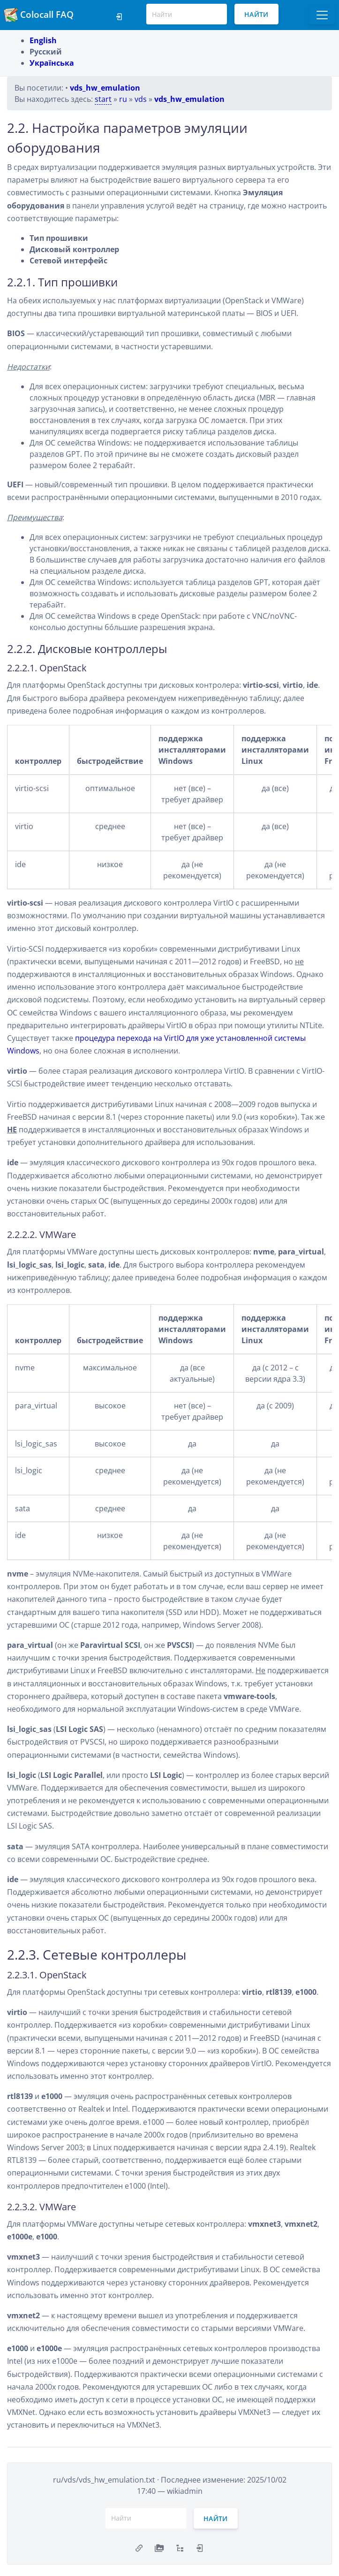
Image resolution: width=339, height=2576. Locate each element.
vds (141, 99)
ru (123, 99)
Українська (52, 63)
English (43, 40)
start (103, 99)
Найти (256, 14)
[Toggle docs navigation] (322, 15)
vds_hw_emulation (105, 88)
